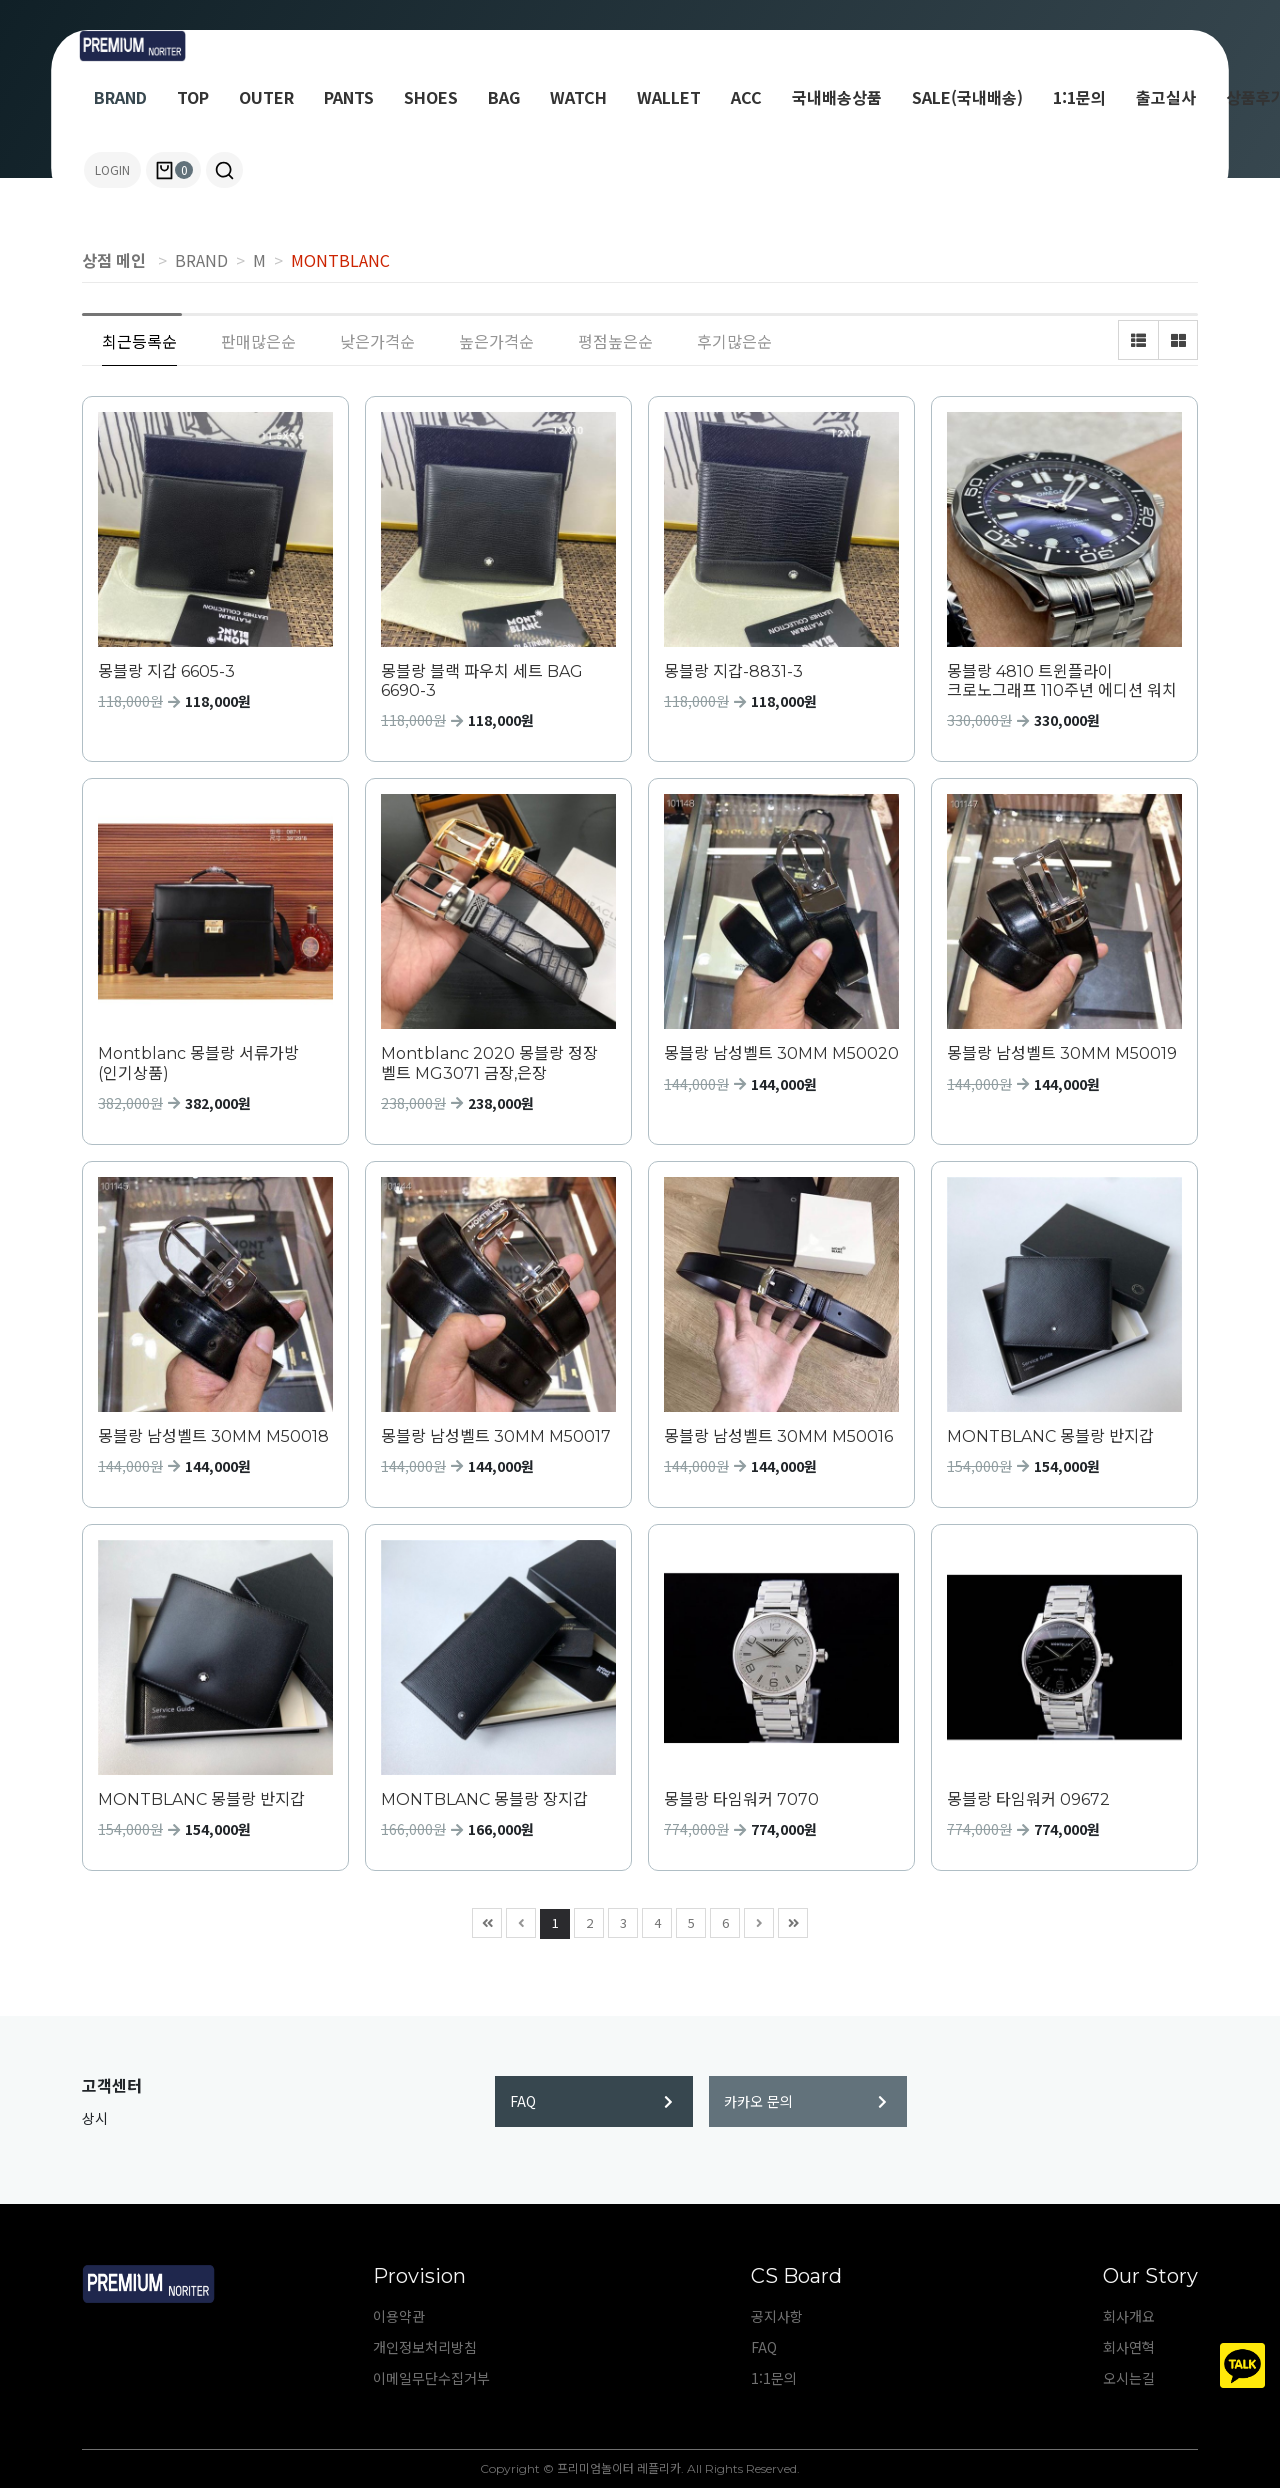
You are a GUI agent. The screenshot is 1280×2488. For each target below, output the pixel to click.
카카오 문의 (805, 2101)
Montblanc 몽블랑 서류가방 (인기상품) (198, 1063)
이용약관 (399, 2316)
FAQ (591, 2101)
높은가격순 (496, 341)
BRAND (120, 97)
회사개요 (1129, 2316)
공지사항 (777, 2316)
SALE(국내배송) (967, 97)
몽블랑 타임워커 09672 (1028, 1799)
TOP (193, 97)
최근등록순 (139, 341)
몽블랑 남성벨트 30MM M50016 (778, 1436)
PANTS (349, 97)
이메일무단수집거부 (431, 2378)
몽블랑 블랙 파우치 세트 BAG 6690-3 (482, 681)
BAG (504, 97)
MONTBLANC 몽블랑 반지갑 (1050, 1436)
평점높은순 (615, 341)
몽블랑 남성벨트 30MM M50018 (213, 1436)
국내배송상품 (837, 97)
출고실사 (1166, 97)
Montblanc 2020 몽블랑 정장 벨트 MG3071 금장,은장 (489, 1063)
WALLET (669, 97)
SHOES (431, 97)
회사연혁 (1129, 2347)
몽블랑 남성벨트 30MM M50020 (781, 1053)
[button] (224, 170)
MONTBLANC (340, 260)
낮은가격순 (377, 341)
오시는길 (1129, 2378)
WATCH (578, 97)
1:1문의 (1079, 97)
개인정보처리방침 (425, 2347)
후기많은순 (734, 341)
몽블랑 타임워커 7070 (741, 1799)
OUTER (266, 97)
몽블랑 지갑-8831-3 (733, 671)
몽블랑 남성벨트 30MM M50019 (1062, 1053)
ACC (746, 97)
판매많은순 (258, 341)
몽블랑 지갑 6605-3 (166, 671)
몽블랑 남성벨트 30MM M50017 (496, 1436)
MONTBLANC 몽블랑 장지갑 (484, 1799)
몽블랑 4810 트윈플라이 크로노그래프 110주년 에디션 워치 (1062, 681)
